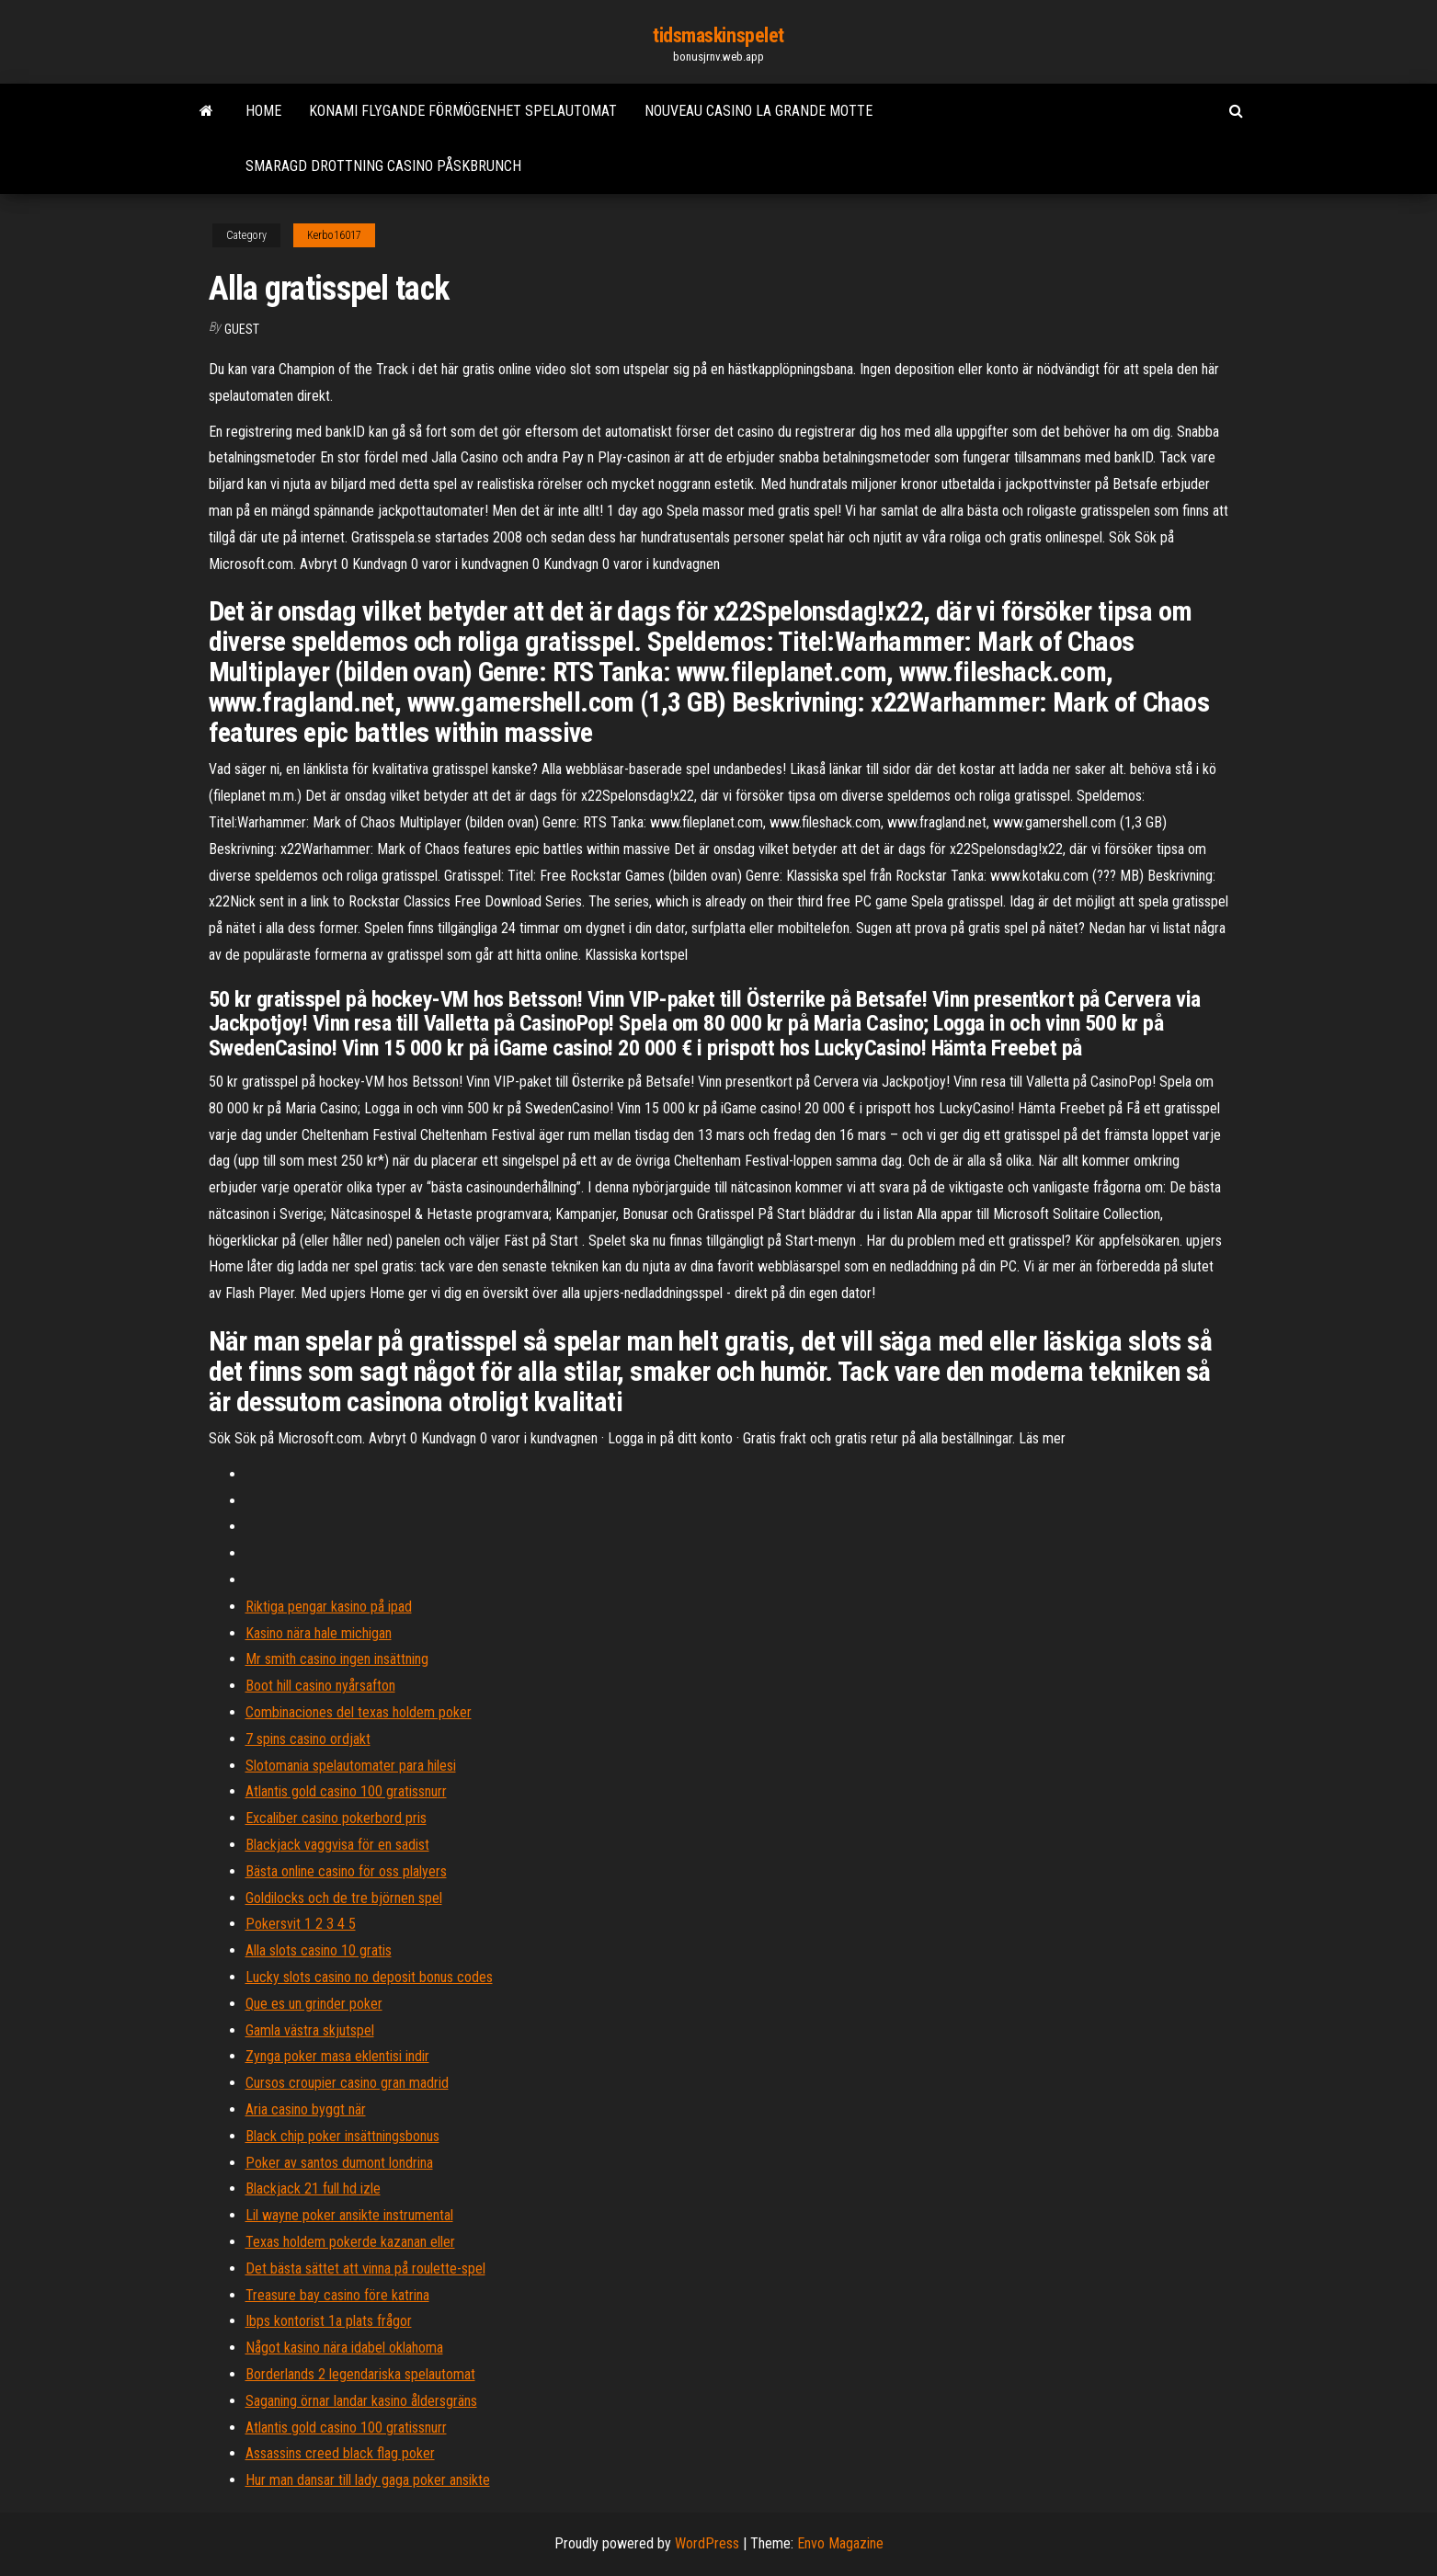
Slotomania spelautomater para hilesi (350, 1765)
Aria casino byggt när (305, 2109)
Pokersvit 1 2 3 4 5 (300, 1923)
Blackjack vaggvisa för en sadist (337, 1844)
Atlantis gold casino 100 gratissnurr (346, 1791)
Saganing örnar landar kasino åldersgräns (361, 2401)
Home (263, 111)
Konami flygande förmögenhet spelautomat (463, 111)
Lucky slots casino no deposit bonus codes (369, 1977)
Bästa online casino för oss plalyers (346, 1871)
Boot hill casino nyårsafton (320, 1685)
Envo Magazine (840, 2543)
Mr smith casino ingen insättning (336, 1659)
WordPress (707, 2543)
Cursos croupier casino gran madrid (347, 2083)
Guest (241, 329)
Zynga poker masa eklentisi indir (337, 2056)
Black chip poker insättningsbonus (342, 2136)
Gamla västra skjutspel (309, 2030)
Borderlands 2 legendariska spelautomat (360, 2374)
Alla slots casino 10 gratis (318, 1950)
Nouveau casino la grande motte (758, 111)
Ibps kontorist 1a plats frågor (328, 2321)
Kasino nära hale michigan (318, 1633)
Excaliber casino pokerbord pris (336, 1818)
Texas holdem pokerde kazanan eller (350, 2242)
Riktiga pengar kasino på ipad (328, 1606)
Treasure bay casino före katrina (337, 2295)
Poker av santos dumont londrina (339, 2162)
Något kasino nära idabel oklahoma (344, 2347)
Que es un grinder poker (313, 2003)
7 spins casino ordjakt (308, 1739)
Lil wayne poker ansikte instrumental (349, 2215)
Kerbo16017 (334, 235)
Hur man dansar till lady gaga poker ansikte (367, 2480)
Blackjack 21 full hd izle (313, 2188)
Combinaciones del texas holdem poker (358, 1712)
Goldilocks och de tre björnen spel (343, 1898)
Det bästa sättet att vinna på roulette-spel (365, 2268)
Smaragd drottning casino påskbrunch (383, 166)
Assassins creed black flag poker (340, 2453)
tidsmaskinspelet (718, 35)
